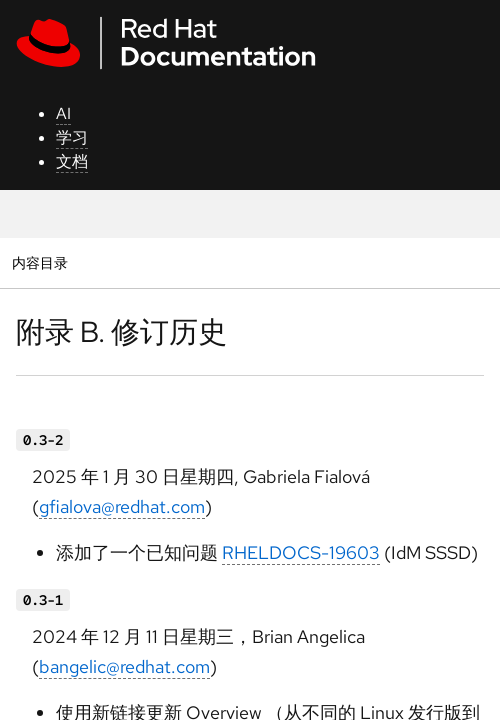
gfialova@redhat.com (122, 506)
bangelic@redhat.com (124, 666)
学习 (72, 137)
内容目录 (39, 262)
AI (63, 113)
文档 (72, 161)
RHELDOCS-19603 (301, 552)
